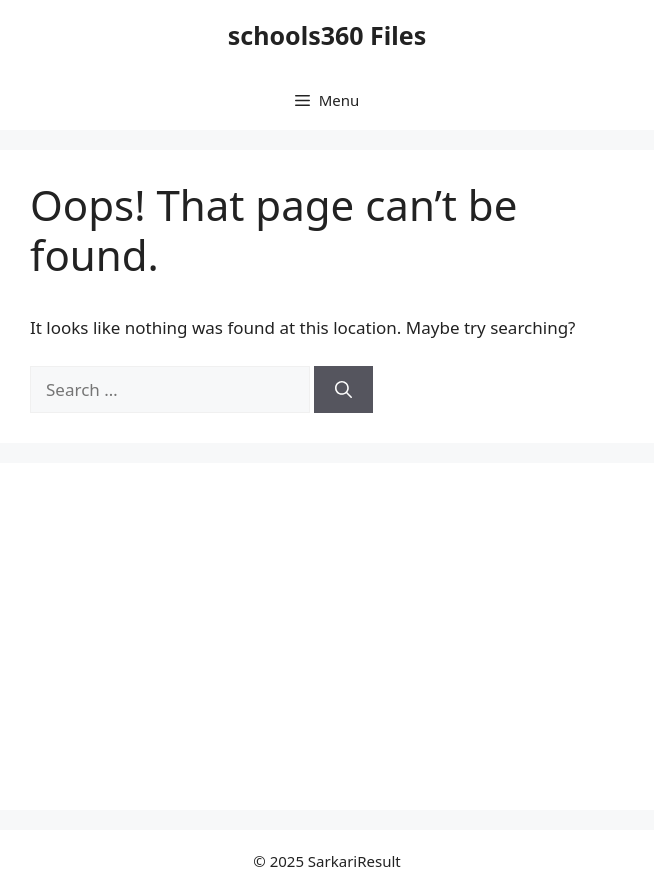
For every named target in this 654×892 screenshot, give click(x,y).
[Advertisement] (198, 633)
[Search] (343, 390)
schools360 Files (327, 35)
